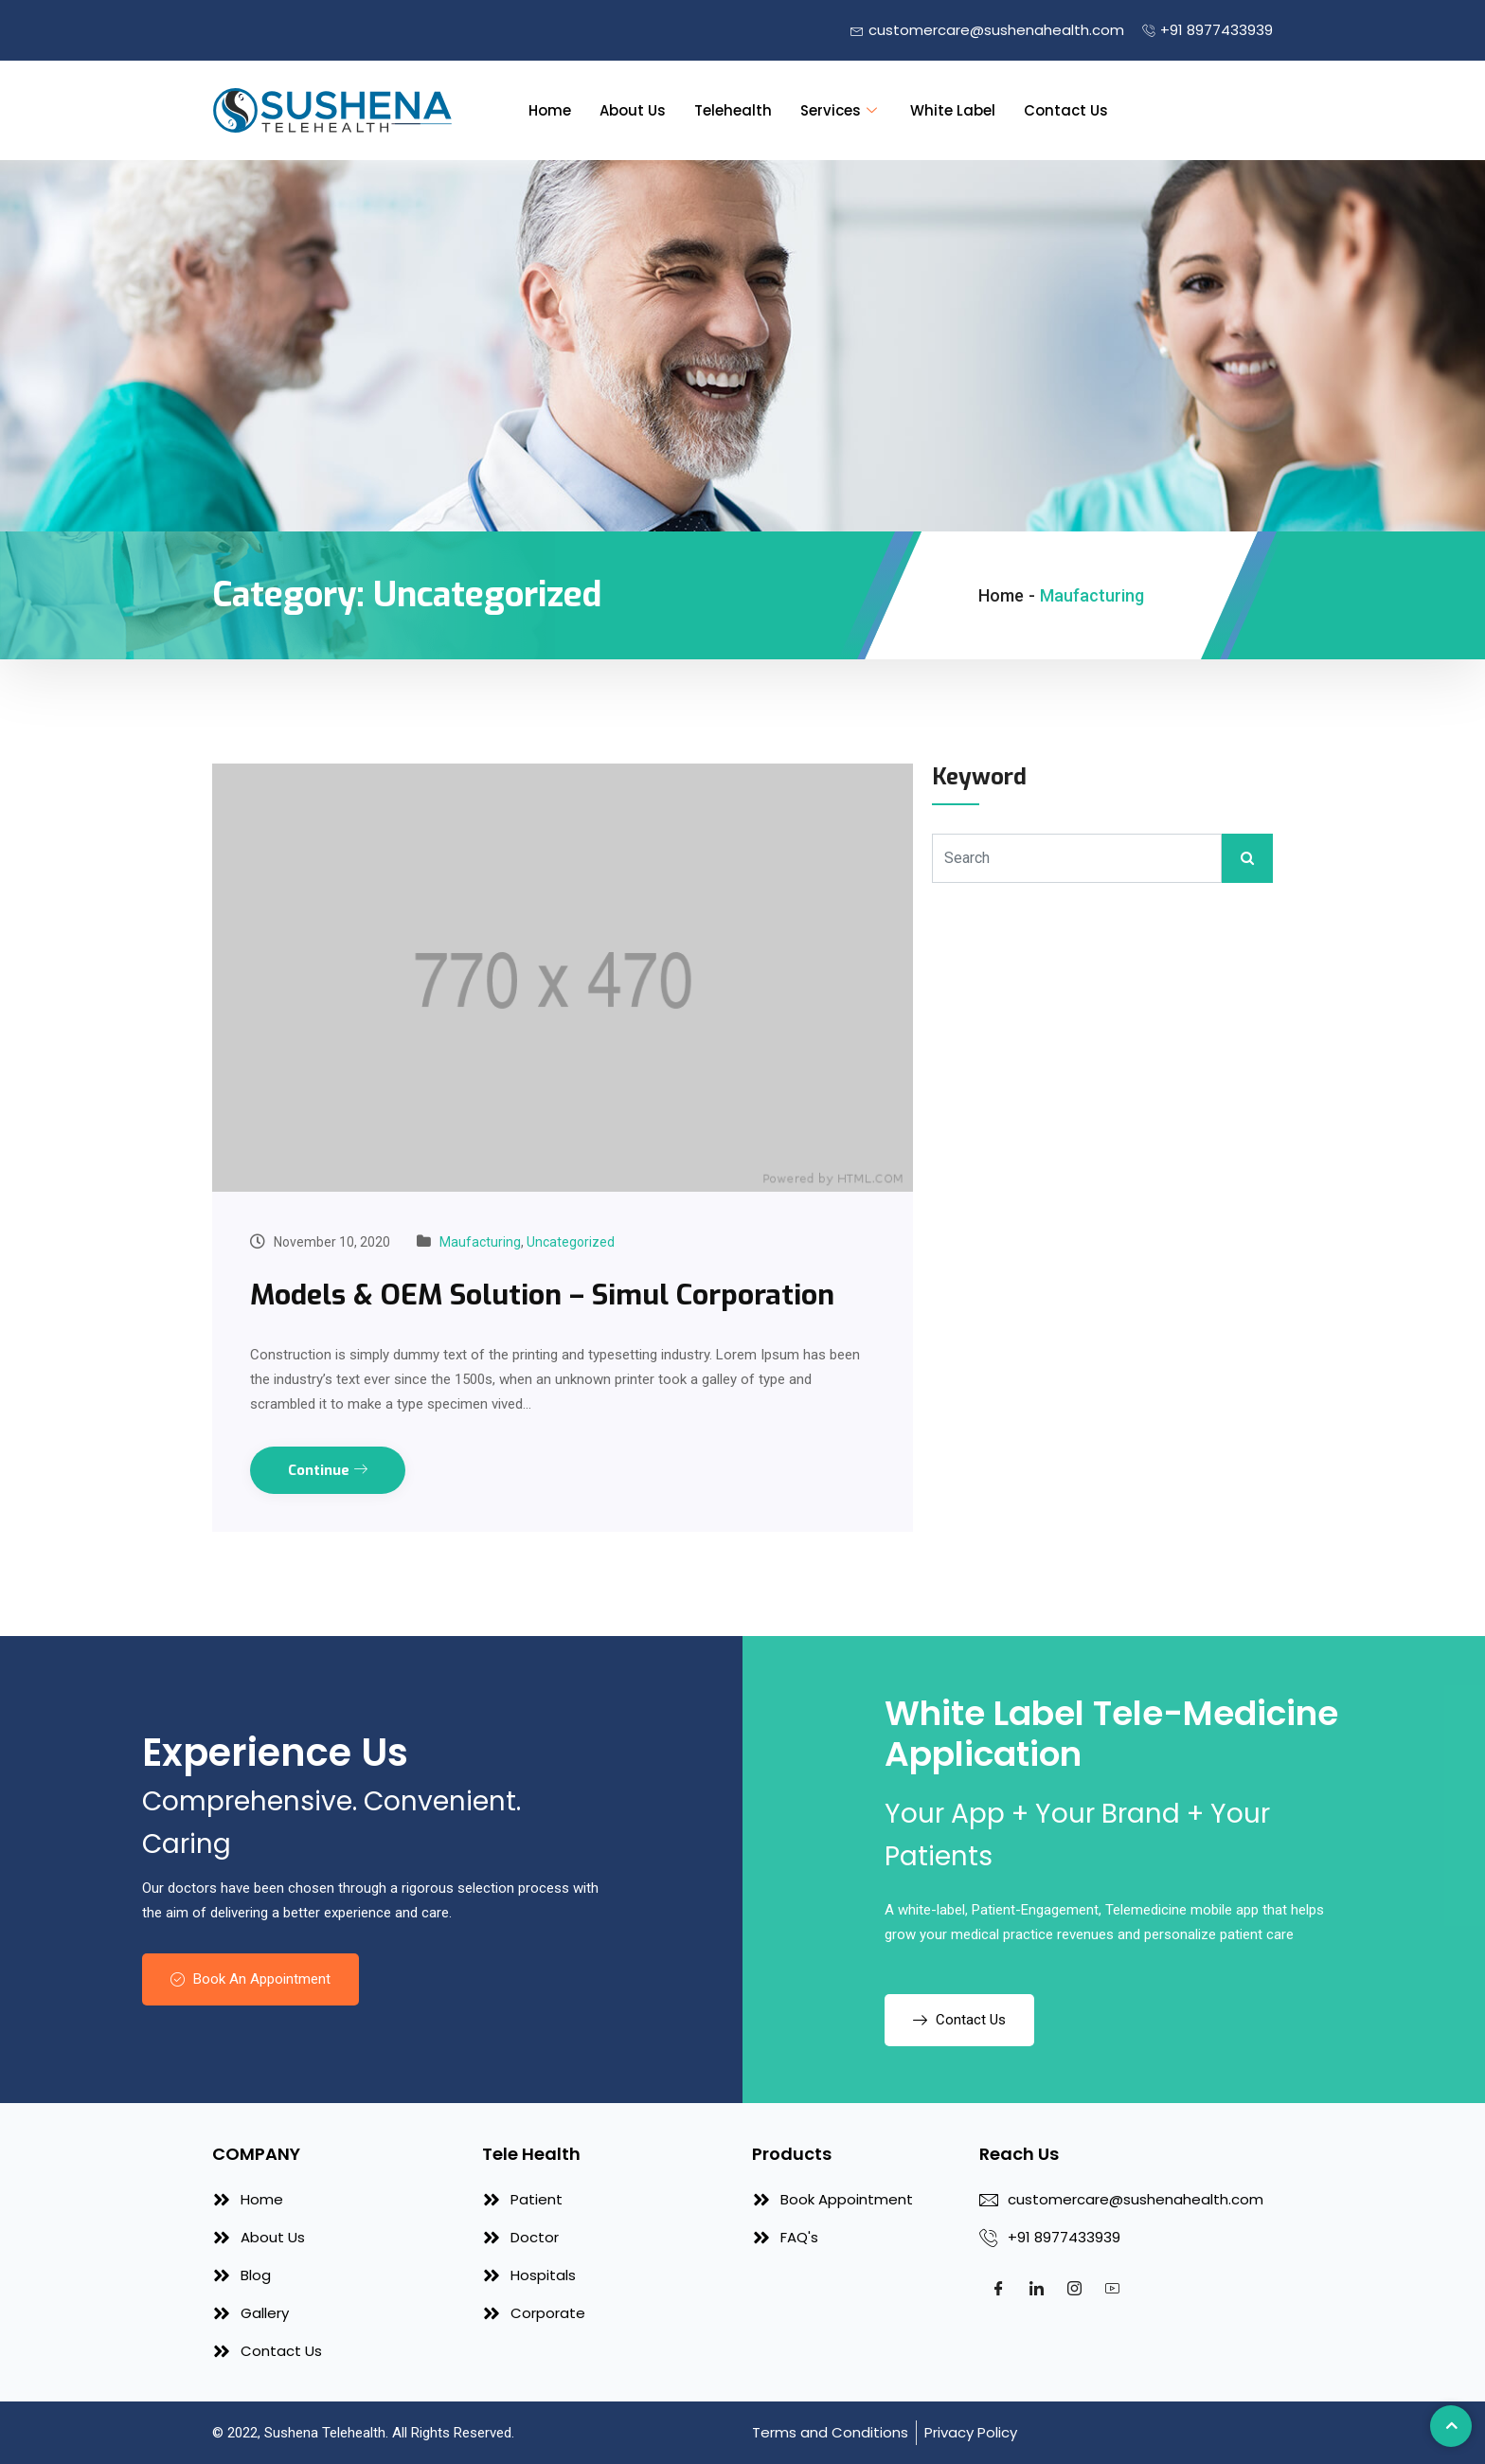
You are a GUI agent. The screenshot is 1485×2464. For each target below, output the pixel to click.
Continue (327, 1470)
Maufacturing (480, 1242)
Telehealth (733, 110)
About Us (632, 110)
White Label (952, 110)
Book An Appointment (250, 1978)
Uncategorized (571, 1242)
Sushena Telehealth (324, 2432)
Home (549, 110)
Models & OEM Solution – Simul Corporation (542, 1295)
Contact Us (1066, 110)
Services (841, 110)
